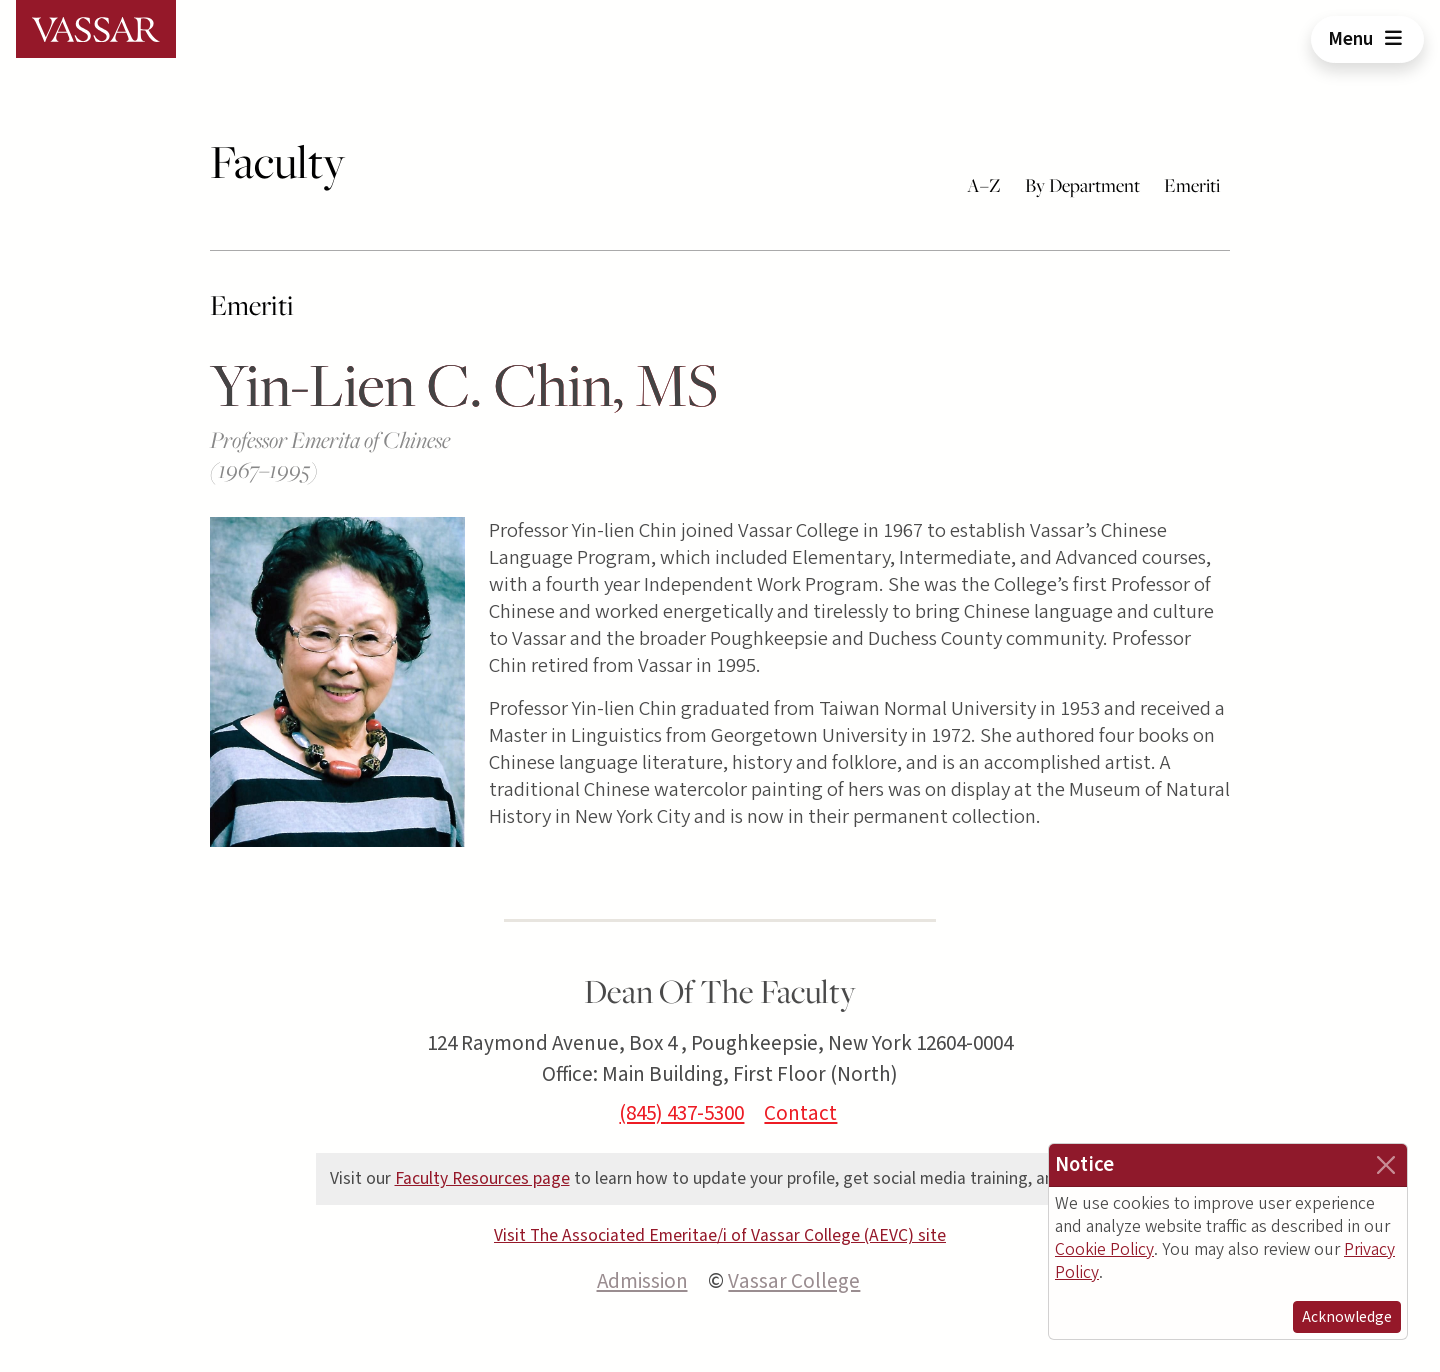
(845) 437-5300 (681, 1113)
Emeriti (1192, 185)
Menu (1367, 39)
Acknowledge (1347, 1317)
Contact (800, 1113)
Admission (642, 1281)
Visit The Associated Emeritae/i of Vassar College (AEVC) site (720, 1235)
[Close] (1386, 1165)
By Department (1082, 185)
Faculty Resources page (482, 1178)
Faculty (277, 161)
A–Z (984, 185)
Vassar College (794, 1281)
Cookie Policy (1104, 1249)
